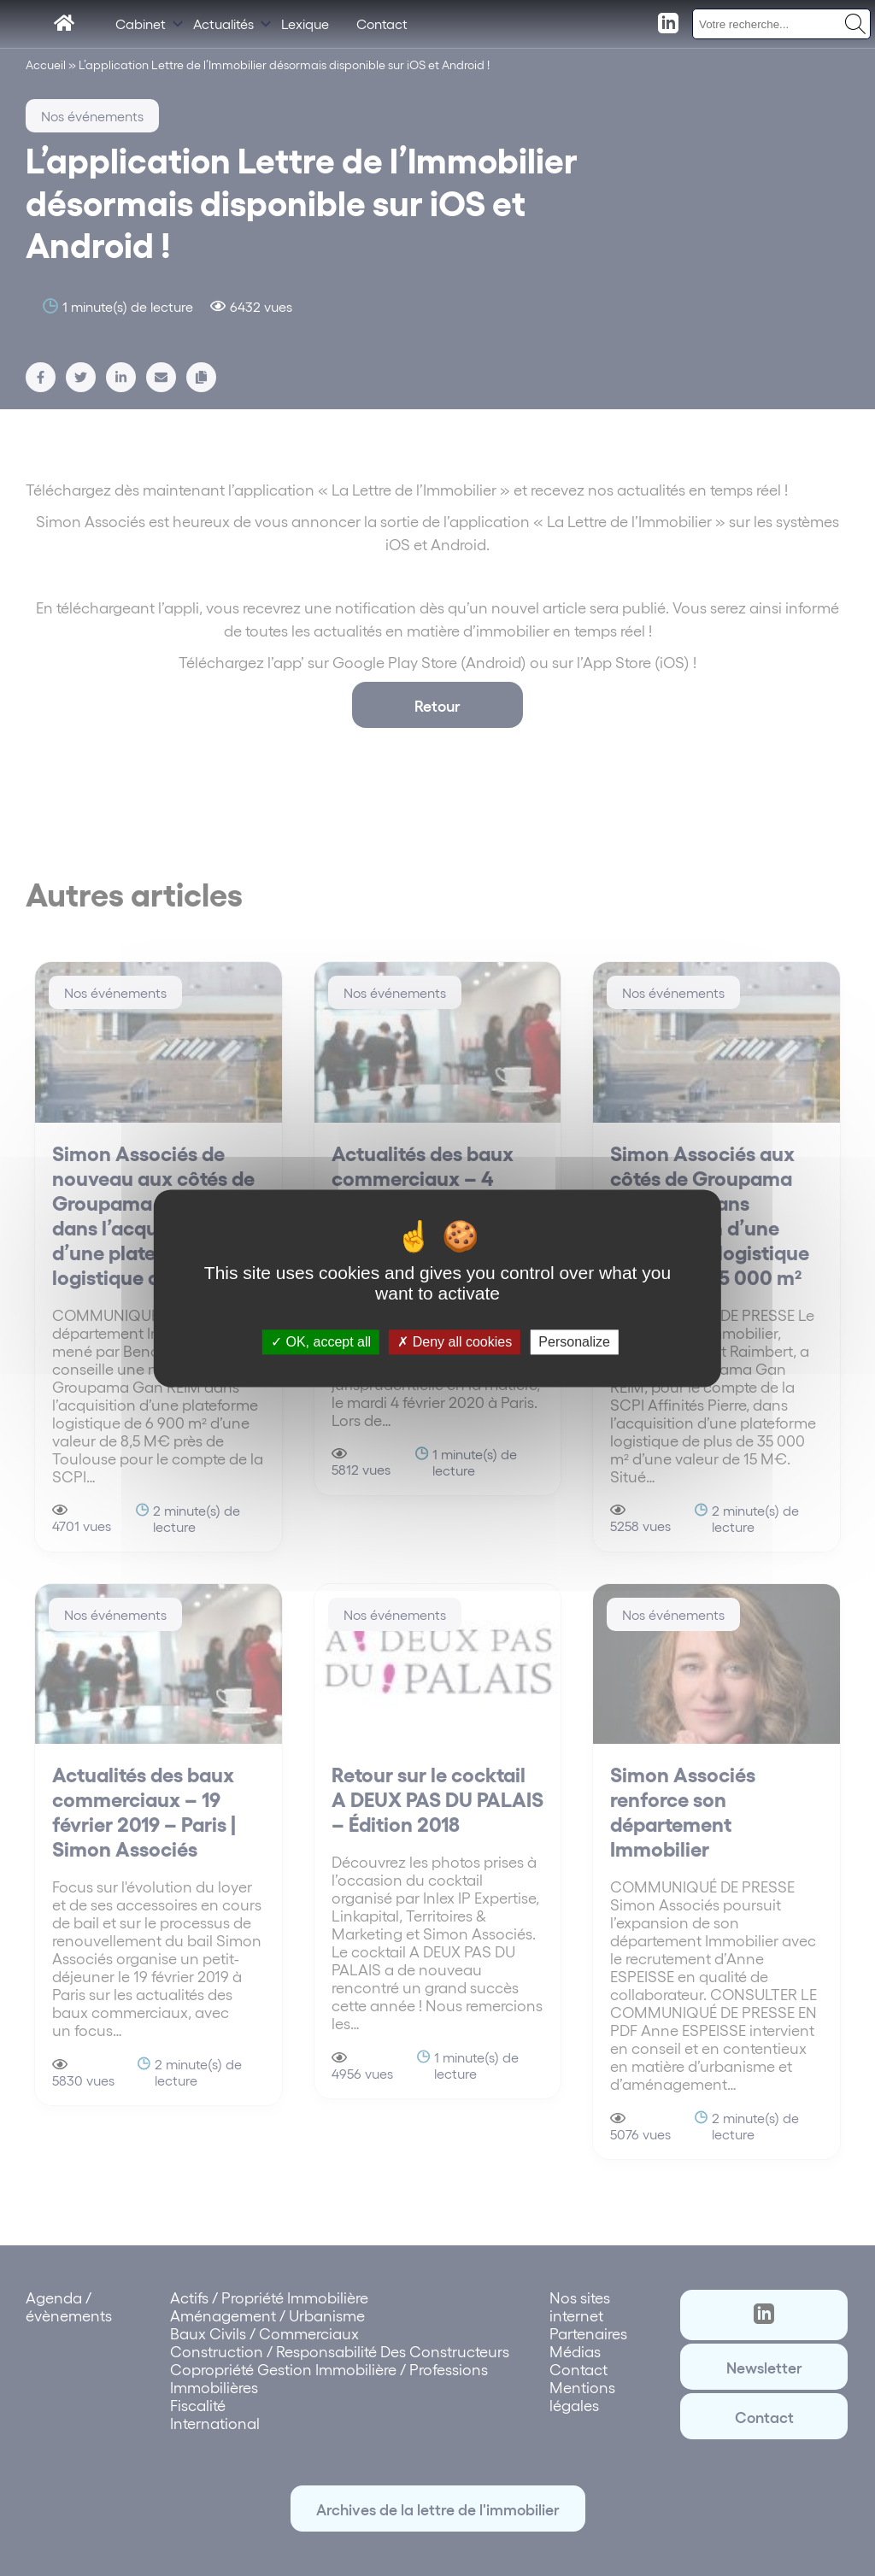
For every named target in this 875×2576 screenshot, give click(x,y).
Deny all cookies (454, 1342)
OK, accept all (321, 1342)
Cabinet (140, 23)
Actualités (223, 23)
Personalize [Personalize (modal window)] (574, 1342)
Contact (382, 23)
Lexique (305, 23)
